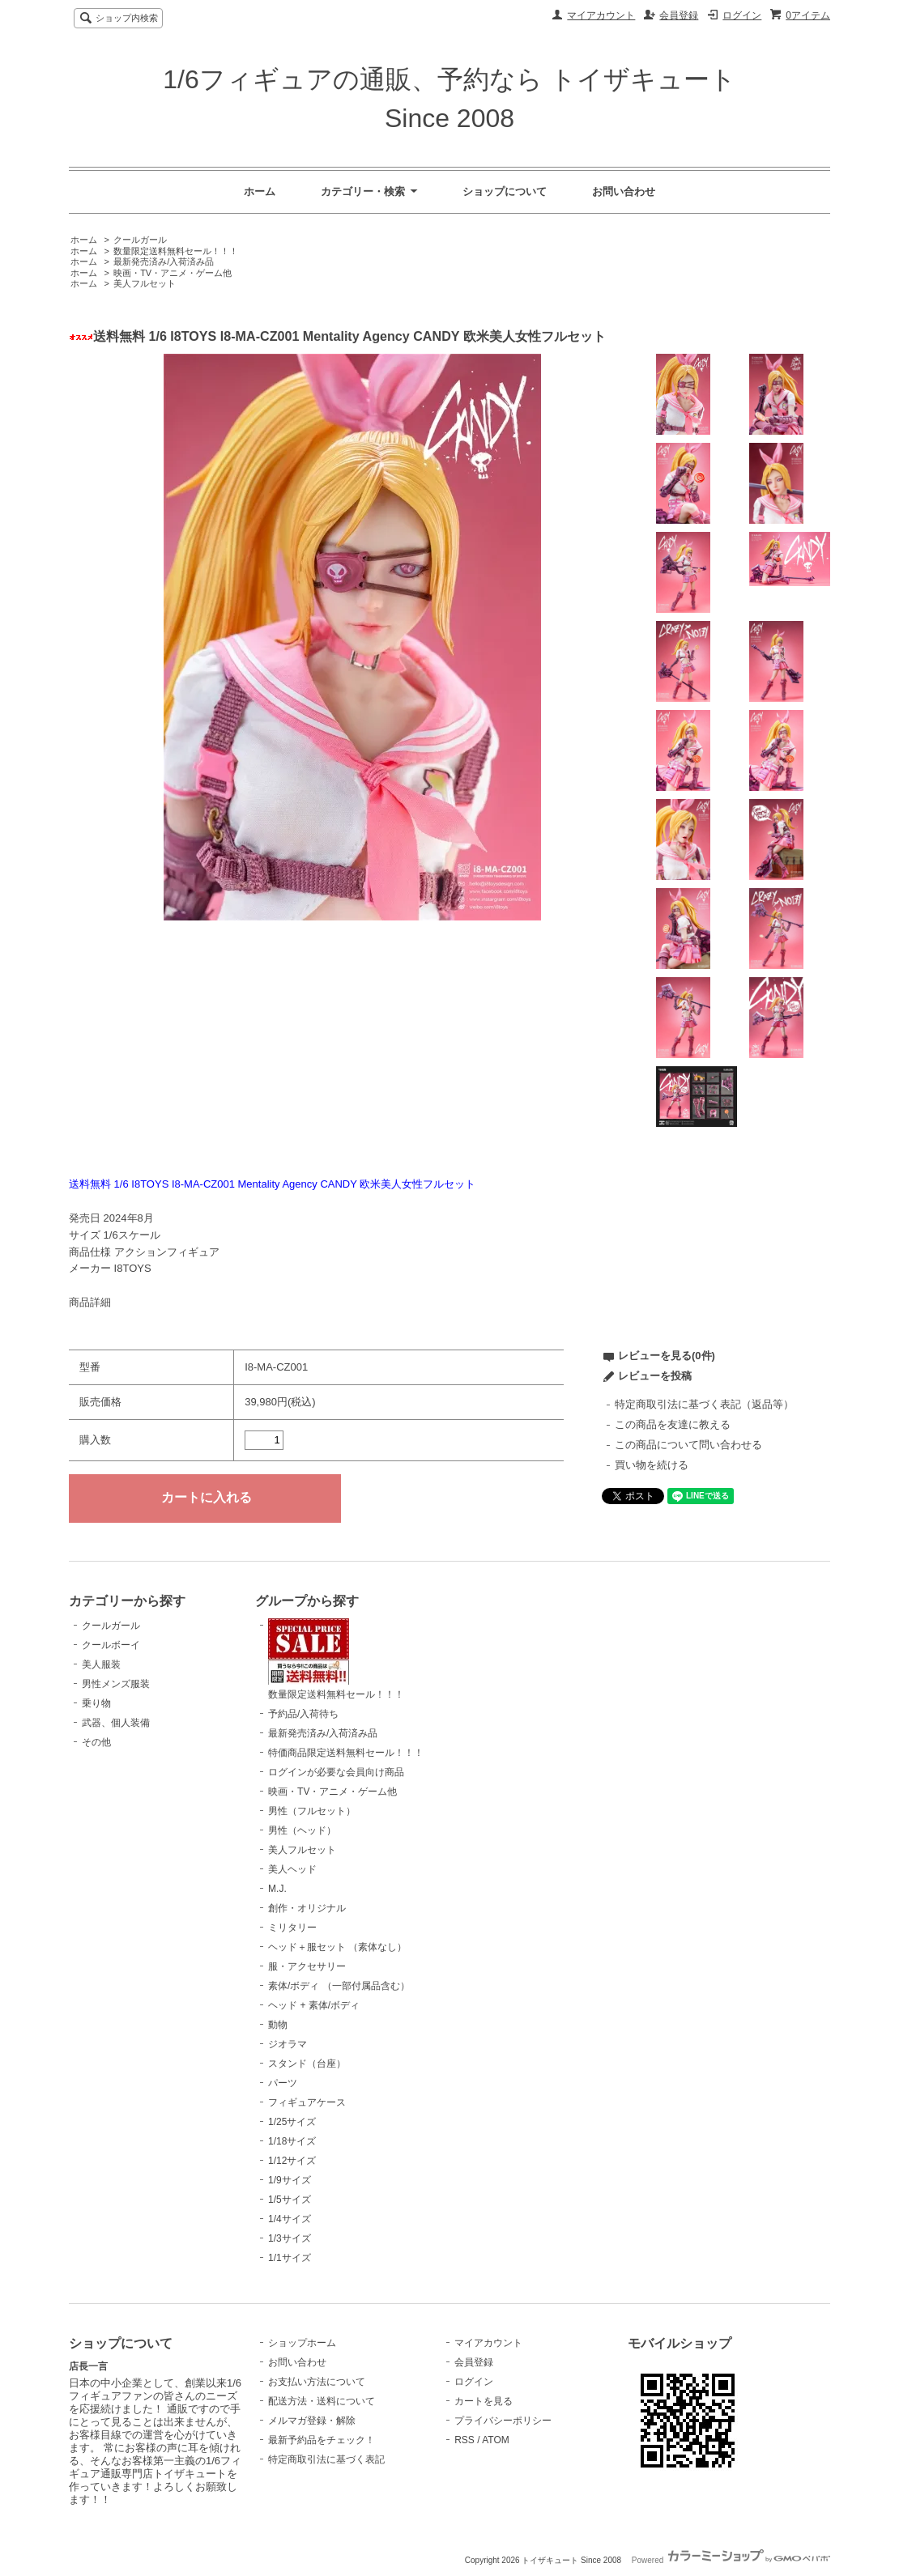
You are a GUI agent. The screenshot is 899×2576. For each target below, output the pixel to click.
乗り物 (96, 1703)
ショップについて (504, 191)
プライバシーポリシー (503, 2420)
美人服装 (101, 1664)
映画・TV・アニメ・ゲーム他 (172, 273)
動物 (278, 2024)
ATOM (495, 2440)
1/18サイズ (292, 2141)
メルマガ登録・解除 (312, 2420)
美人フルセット (144, 283)
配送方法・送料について (321, 2401)
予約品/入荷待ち (303, 1713)
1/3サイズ (289, 2238)
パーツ (282, 2083)
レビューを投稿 (655, 1376)
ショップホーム (302, 2343)
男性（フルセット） (312, 1811)
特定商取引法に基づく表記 (326, 2459)
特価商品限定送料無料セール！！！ (346, 1752)
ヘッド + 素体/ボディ (314, 2005)
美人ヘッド (292, 1869)
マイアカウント (601, 15)
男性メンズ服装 (116, 1684)
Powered (731, 2560)
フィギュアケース (307, 2102)
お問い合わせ (623, 191)
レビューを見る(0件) (666, 1356)
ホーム (259, 191)
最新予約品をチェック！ (321, 2440)
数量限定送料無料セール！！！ (175, 251)
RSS (464, 2440)
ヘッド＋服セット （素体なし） (337, 1947)
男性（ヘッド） (302, 1830)
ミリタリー (292, 1927)
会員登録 (678, 15)
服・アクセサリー (307, 1966)
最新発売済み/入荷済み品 (163, 261)
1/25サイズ (292, 2122)
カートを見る (483, 2401)
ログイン (741, 15)
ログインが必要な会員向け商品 (336, 1772)
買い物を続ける (651, 1465)
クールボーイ (111, 1645)
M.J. (277, 1888)
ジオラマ (287, 2044)
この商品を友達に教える (673, 1424)
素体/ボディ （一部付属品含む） (339, 1986)
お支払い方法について (316, 2381)
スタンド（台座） (307, 2063)
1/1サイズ (289, 2258)
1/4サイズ (289, 2219)
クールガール (140, 239)
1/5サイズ (289, 2199)
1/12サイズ (292, 2160)
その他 (96, 1742)
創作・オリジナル (307, 1908)
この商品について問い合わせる (688, 1445)
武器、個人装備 (116, 1722)
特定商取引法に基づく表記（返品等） (704, 1404)
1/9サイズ (289, 2180)
